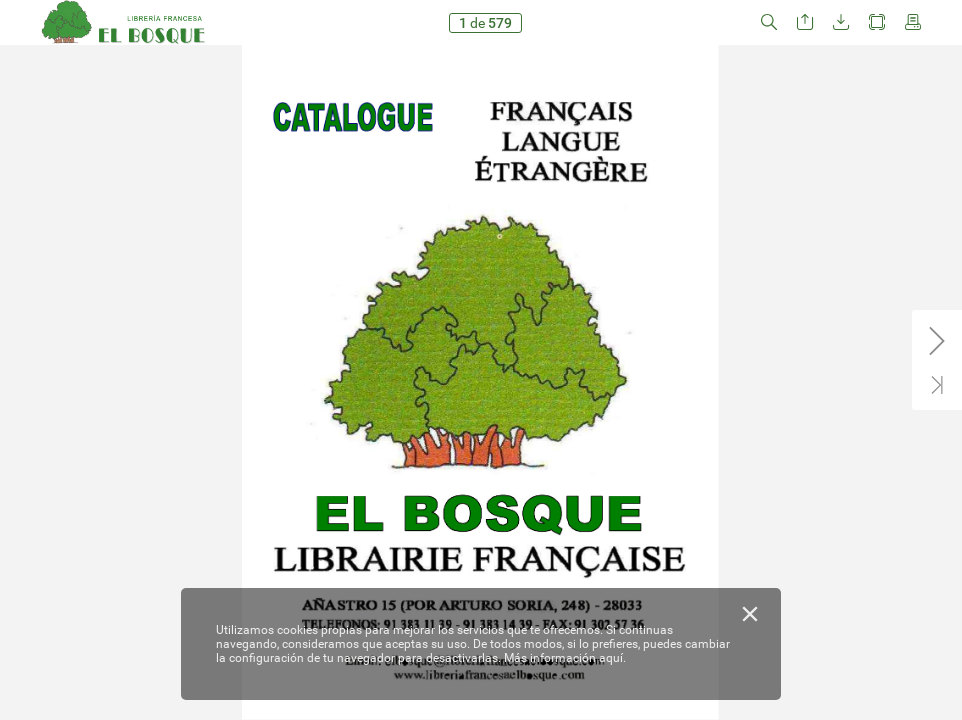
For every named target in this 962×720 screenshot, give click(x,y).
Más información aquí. (565, 658)
